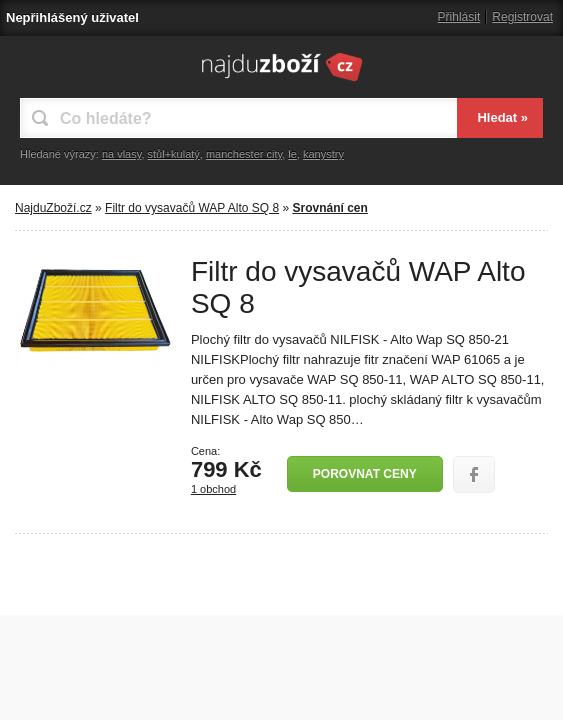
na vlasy (122, 154)
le (292, 154)
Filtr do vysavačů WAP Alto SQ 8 (192, 208)
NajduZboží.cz (53, 208)
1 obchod (213, 489)
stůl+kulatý (174, 154)
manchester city (244, 154)
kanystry (323, 154)
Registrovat (522, 17)
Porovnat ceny (365, 474)
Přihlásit (459, 17)
